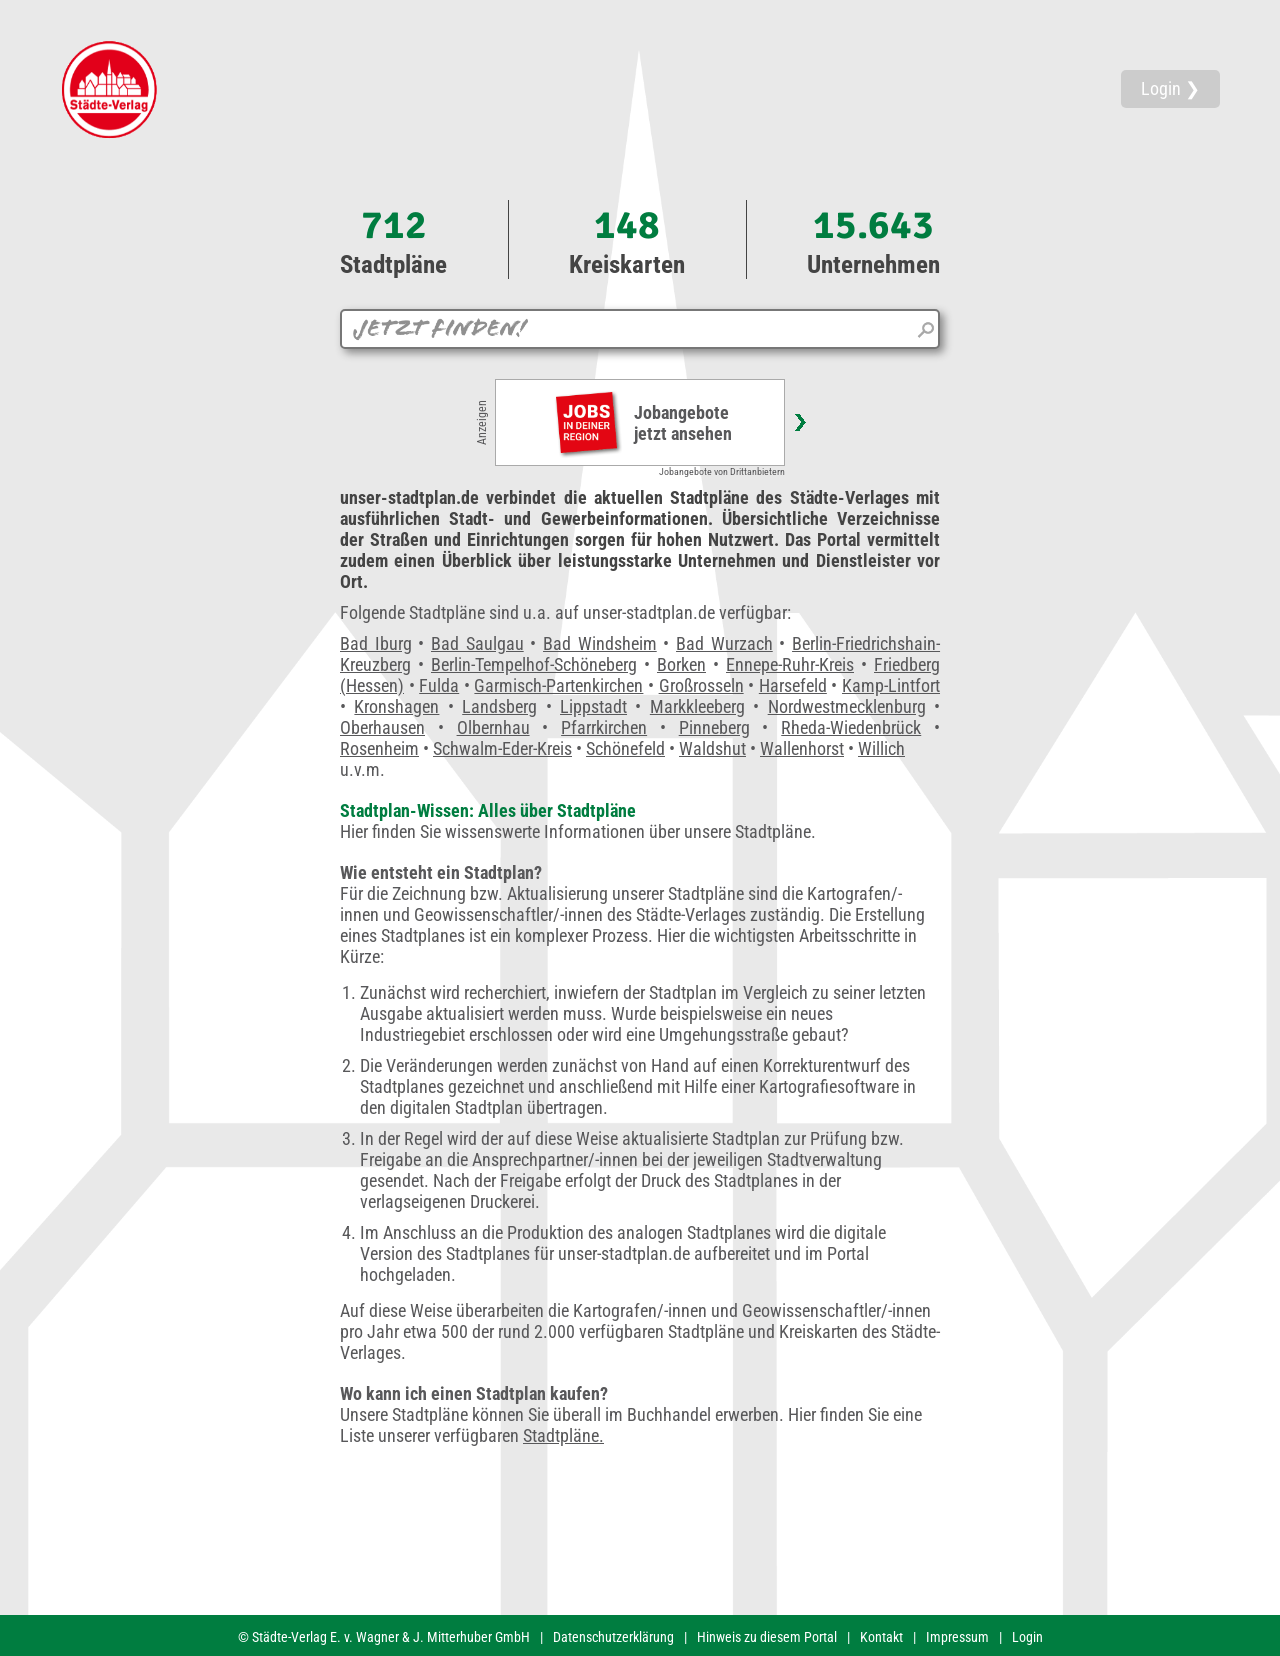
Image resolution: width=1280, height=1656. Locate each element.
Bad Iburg (376, 643)
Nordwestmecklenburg (847, 706)
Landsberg (499, 706)
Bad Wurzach (724, 643)
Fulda (439, 685)
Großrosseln (701, 685)
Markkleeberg (697, 706)
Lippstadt (593, 706)
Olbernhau (493, 727)
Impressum (957, 1637)
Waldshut (712, 748)
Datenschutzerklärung (613, 1637)
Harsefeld (793, 685)
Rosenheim (379, 748)
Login (1027, 1637)
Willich (881, 748)
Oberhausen (382, 727)
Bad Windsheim (600, 643)
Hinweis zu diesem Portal (767, 1637)
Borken (681, 664)
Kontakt (881, 1637)
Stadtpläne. (563, 1435)
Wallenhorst (802, 748)
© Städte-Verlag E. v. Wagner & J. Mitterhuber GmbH (384, 1637)
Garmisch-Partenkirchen (558, 685)
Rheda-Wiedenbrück (851, 727)
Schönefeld (625, 748)
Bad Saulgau (477, 643)
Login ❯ (1170, 88)
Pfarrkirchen (604, 727)
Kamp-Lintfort (891, 685)
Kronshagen (396, 706)
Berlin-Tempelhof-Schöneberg (534, 664)
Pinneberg (714, 727)
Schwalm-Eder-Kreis (502, 748)
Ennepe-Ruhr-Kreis (790, 664)
